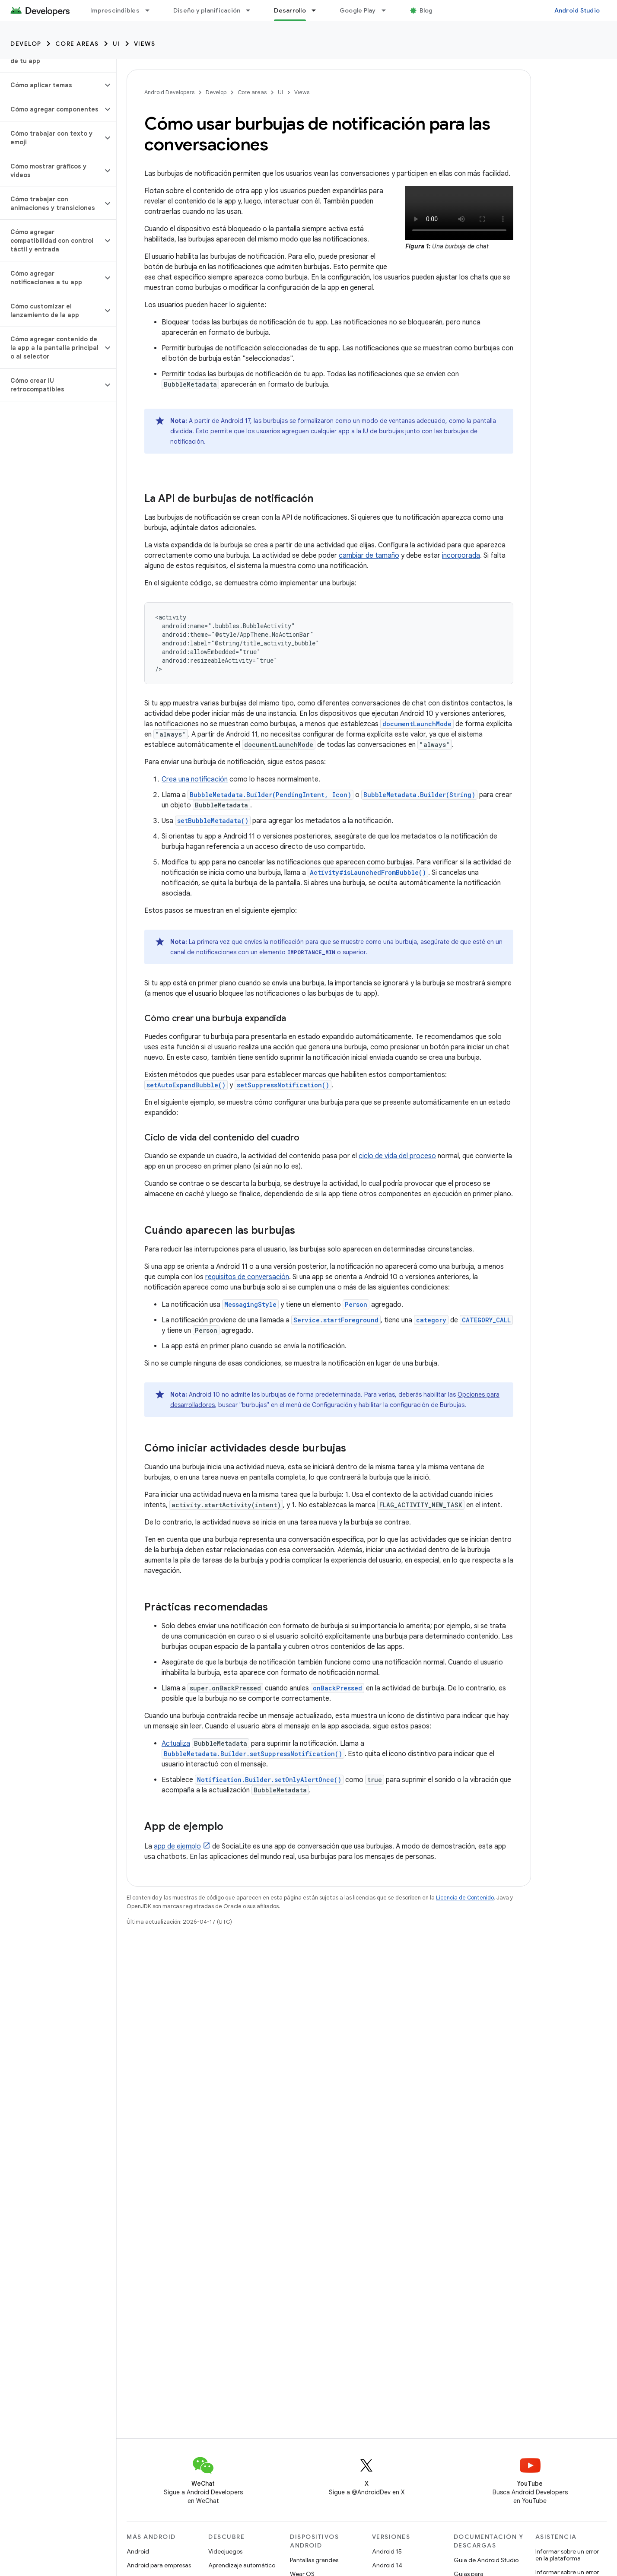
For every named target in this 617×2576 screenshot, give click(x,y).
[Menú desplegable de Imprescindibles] (151, 10)
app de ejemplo (177, 1846)
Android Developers (169, 92)
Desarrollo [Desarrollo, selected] (290, 10)
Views (145, 44)
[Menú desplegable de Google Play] (387, 10)
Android (138, 2551)
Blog (426, 10)
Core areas (77, 44)
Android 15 (387, 2551)
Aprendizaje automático (241, 2565)
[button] (51, 85)
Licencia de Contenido (465, 1897)
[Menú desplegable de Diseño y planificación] (252, 10)
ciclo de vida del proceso (397, 1156)
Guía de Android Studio (486, 2560)
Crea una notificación (195, 779)
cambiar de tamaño (369, 555)
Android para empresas (159, 2565)
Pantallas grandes (314, 2560)
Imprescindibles (115, 10)
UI (116, 44)
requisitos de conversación (247, 1277)
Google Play (358, 10)
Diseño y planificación (207, 10)
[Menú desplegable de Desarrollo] (317, 10)
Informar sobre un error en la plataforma (567, 2554)
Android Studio (577, 10)
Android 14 (387, 2565)
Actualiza (176, 1743)
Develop (25, 44)
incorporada (461, 555)
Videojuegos (225, 2551)
